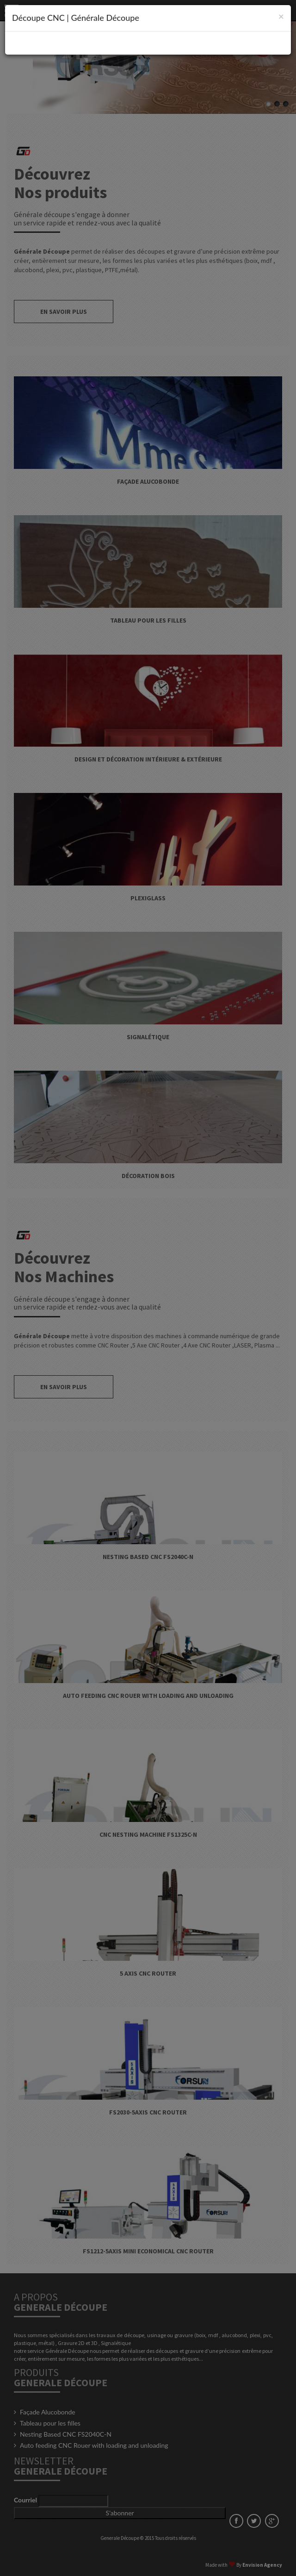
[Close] (281, 16)
